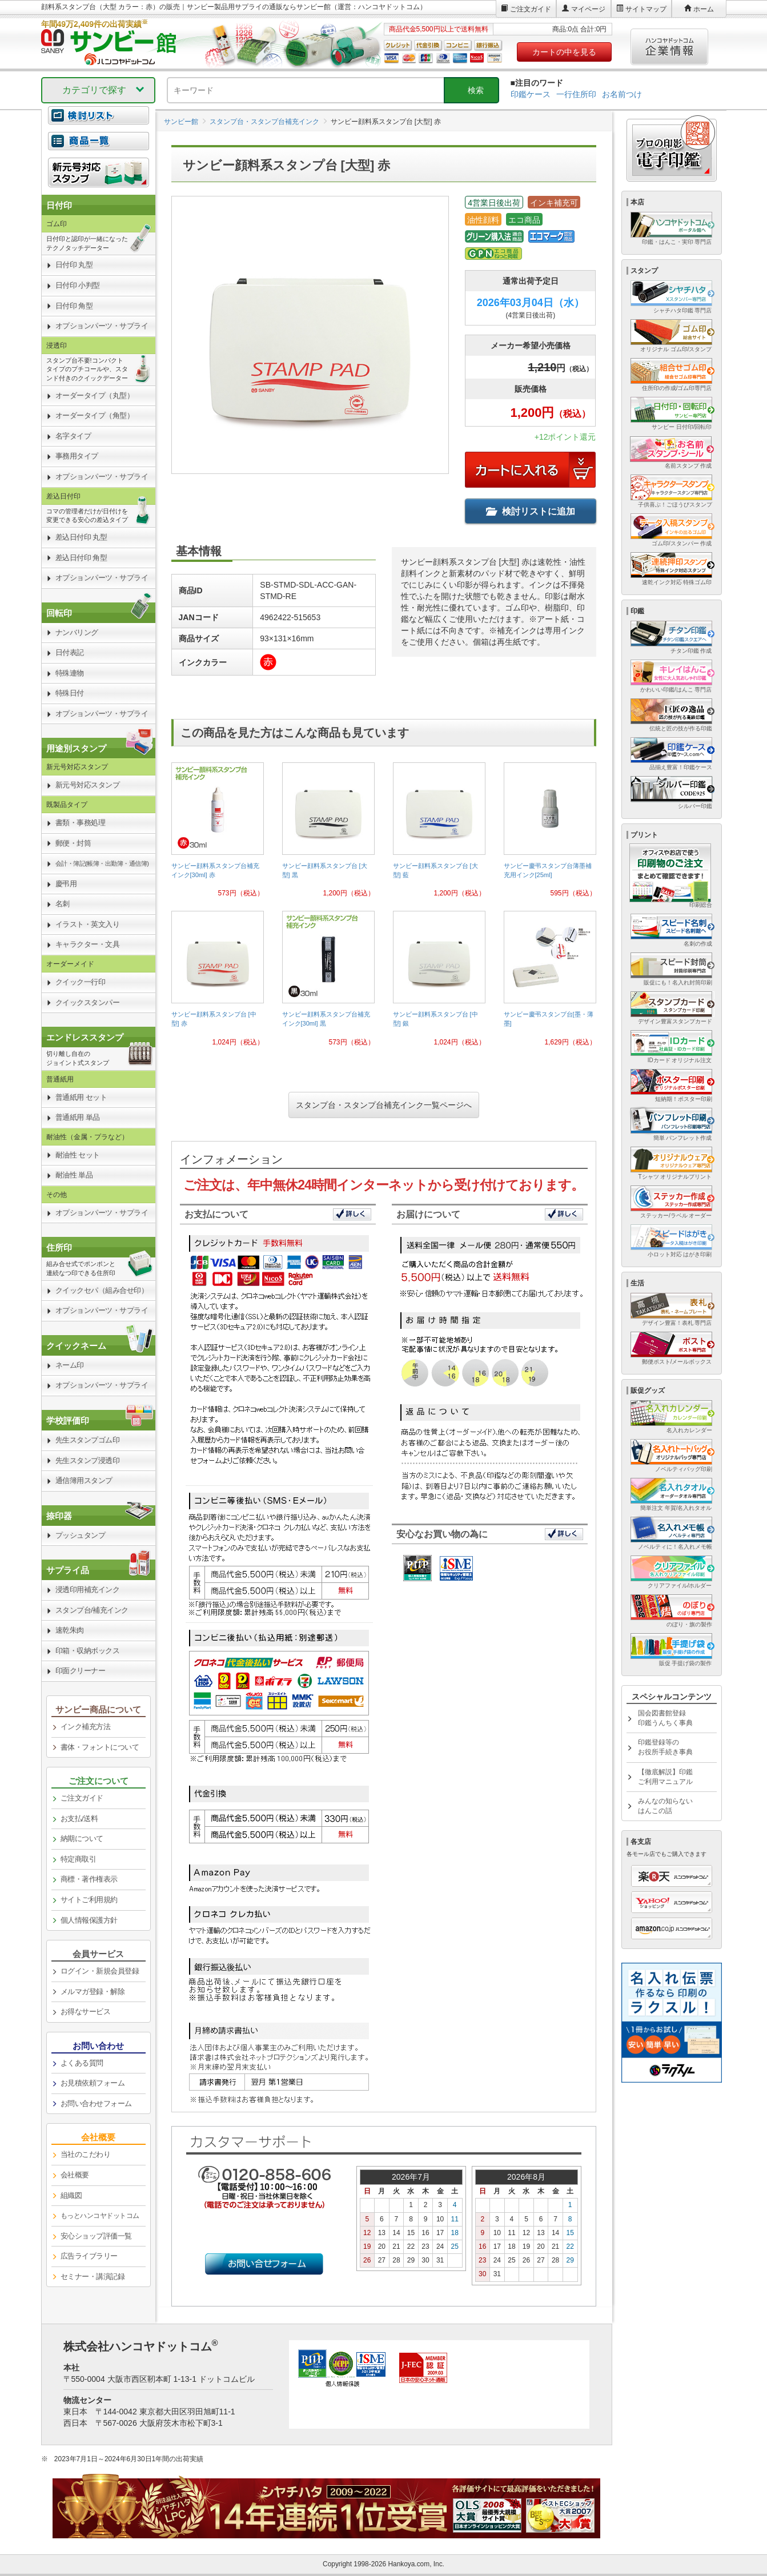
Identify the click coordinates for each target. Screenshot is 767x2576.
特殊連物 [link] (69, 673)
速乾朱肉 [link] (69, 1630)
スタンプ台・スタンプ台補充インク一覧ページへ (384, 1105)
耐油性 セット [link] (77, 1155)
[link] (217, 834)
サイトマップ (645, 9)
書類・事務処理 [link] (80, 822)
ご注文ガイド (530, 9)
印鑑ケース (531, 94)
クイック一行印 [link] (80, 982)
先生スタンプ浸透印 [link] (87, 1460)
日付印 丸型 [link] (74, 264)
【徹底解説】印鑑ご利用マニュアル (665, 1777)
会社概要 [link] (75, 2175)
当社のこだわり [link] (86, 2154)
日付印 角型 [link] (74, 306)
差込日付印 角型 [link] (81, 557)
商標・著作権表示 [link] (89, 1879)
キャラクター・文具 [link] (87, 944)
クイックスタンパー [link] (87, 1002)
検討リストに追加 (530, 511)
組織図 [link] (71, 2195)
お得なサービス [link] (86, 2011)
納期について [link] (82, 1838)
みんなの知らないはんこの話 (665, 1806)
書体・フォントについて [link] (100, 1747)
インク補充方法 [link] (86, 1726)
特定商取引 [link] (79, 1859)
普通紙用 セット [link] (81, 1097)
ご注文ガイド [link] (82, 1798)
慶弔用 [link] (66, 883)
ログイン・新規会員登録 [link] (100, 1971)
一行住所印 (576, 94)
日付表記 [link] (69, 652)
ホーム (703, 9)
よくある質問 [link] (82, 2063)
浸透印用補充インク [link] (87, 1589)
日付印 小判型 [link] (77, 285)
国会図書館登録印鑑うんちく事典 (665, 1718)
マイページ (588, 9)
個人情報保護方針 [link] (89, 1920)
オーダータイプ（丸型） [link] (94, 395)
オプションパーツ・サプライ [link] (101, 326)
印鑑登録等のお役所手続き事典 (665, 1747)
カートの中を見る (564, 52)
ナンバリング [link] (76, 632)
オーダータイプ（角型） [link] (94, 415)
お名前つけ (622, 94)
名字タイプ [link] (73, 436)
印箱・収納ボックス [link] (87, 1650)
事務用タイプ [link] (76, 456)
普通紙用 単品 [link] (77, 1117)
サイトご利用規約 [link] (89, 1899)
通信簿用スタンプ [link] (84, 1480)
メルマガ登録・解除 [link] (93, 1991)
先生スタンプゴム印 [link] (87, 1440)
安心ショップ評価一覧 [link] (96, 2236)
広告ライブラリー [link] (89, 2256)
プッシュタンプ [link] (80, 1535)
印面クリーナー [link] (80, 1670)
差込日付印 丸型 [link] (81, 537)
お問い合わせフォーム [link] (96, 2103)
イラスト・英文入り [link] (87, 924)
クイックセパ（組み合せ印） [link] (101, 1290)
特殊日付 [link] (69, 693)
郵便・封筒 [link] (73, 843)
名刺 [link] (62, 903)
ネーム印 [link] (69, 1365)
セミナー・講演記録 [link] (93, 2276)
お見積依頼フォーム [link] (93, 2083)
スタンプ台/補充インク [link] (91, 1610)
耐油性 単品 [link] (74, 1175)
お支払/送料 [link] (79, 1818)
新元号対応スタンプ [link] (87, 785)
